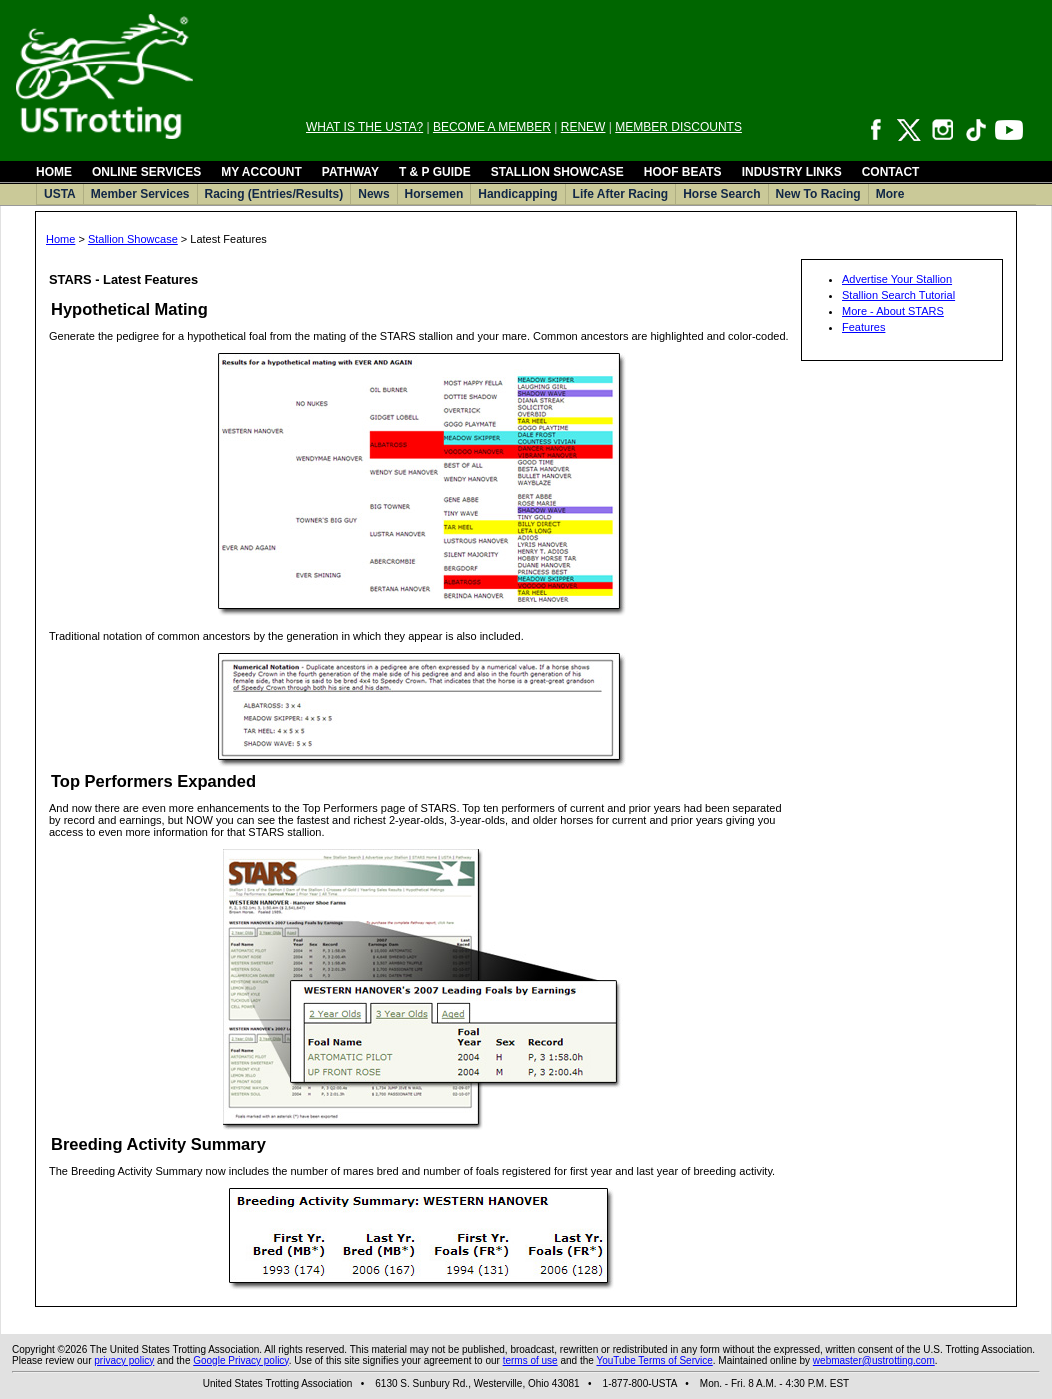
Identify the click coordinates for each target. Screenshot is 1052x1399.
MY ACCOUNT (261, 172)
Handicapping (517, 194)
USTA (60, 194)
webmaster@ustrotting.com (874, 1360)
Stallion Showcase (133, 239)
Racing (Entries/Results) (274, 194)
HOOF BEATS (683, 172)
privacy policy (124, 1360)
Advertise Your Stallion (897, 279)
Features (863, 327)
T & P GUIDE (435, 172)
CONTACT (891, 172)
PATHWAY (350, 172)
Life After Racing (621, 194)
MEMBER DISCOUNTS (678, 127)
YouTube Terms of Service (654, 1360)
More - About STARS (893, 311)
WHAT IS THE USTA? (364, 127)
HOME (54, 172)
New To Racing (818, 194)
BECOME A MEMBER (492, 127)
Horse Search (721, 194)
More (890, 194)
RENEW (583, 127)
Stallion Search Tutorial (898, 295)
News (373, 194)
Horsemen (434, 194)
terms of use (530, 1360)
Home (60, 239)
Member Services (140, 194)
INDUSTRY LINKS (792, 172)
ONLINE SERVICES (146, 172)
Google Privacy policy (240, 1360)
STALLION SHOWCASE (557, 172)
